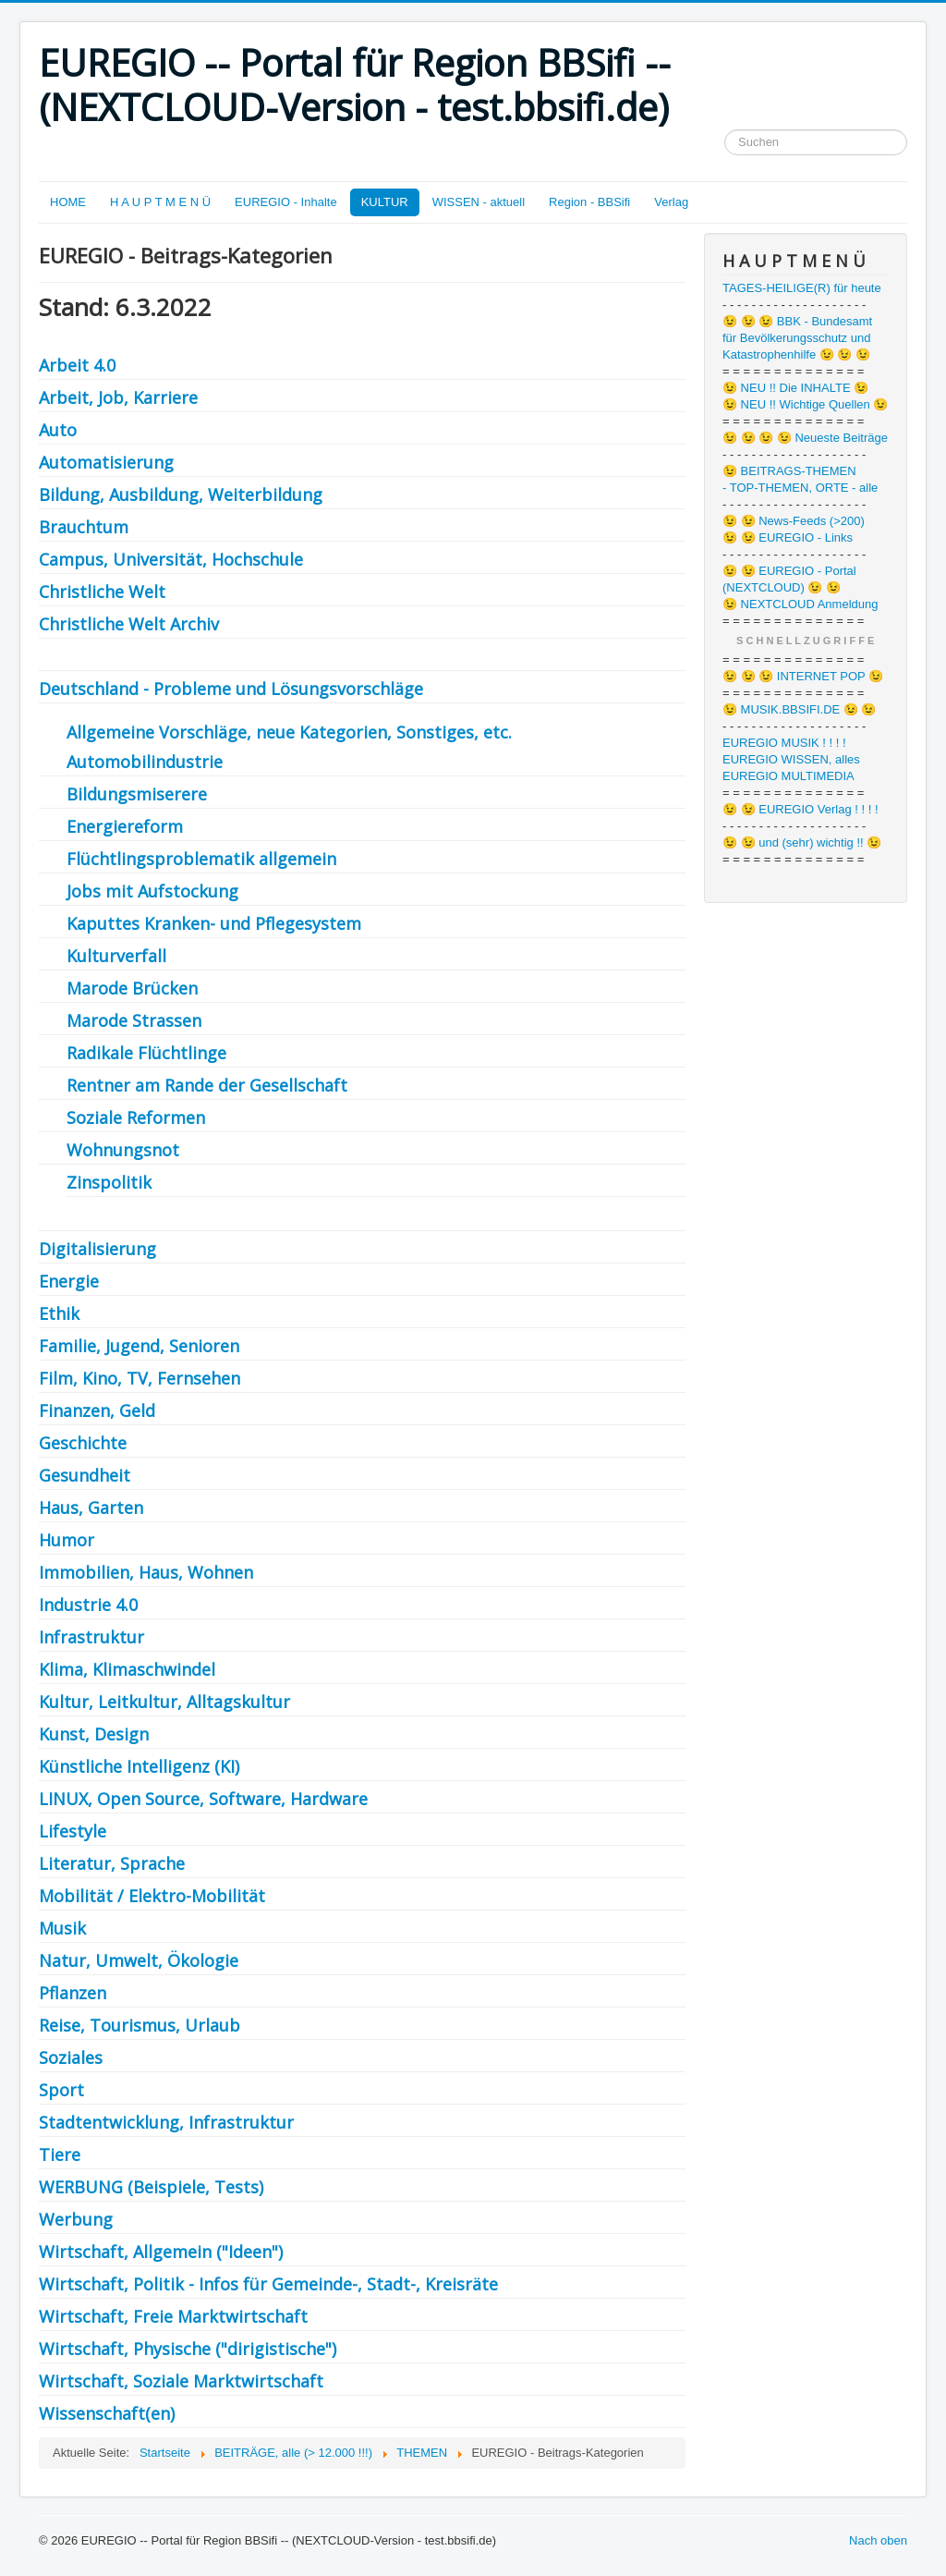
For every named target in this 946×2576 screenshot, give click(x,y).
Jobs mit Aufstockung (152, 891)
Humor (69, 1540)
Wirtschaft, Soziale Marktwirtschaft (181, 2381)
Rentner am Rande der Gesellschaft (207, 1085)
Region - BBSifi (589, 202)
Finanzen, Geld (97, 1410)
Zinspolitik (109, 1182)
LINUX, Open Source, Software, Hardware (203, 1799)
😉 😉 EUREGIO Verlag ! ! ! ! (800, 809)
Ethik (59, 1313)
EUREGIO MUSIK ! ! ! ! (784, 743)
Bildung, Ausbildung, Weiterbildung (180, 494)
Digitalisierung (97, 1249)
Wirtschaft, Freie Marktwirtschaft (173, 2316)
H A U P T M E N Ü (160, 202)
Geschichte (83, 1443)
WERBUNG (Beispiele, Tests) (151, 2187)
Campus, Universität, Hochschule (171, 559)
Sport (61, 2090)
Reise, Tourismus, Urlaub (139, 2025)
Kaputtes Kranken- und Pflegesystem (214, 923)
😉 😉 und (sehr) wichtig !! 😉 (801, 842)
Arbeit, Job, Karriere (118, 397)
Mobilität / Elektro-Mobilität (152, 1896)
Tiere (59, 2154)
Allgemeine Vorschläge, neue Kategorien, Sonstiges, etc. (289, 732)
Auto (58, 430)
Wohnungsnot (123, 1150)
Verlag (671, 202)
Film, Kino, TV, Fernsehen (139, 1378)
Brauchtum (83, 527)
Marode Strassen (134, 1020)
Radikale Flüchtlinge (146, 1053)
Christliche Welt (102, 591)
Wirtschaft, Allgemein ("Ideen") (161, 2251)
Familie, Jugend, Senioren (139, 1346)
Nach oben (878, 2540)
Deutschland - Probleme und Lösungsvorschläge (231, 689)
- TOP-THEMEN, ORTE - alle (800, 487)
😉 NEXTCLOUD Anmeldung (800, 604)
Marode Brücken (132, 988)
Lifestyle (72, 1831)
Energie (69, 1281)
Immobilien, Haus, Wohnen (146, 1572)
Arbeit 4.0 (77, 365)
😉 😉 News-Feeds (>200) (793, 521)
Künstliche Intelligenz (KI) (139, 1766)
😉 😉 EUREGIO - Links (787, 537)
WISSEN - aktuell (478, 202)
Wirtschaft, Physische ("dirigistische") (187, 2349)
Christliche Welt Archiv (131, 624)
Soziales (71, 2057)
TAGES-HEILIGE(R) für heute (801, 288)
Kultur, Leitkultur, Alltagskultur (164, 1702)
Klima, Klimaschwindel (127, 1669)
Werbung (76, 2219)
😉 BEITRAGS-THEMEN (789, 471)
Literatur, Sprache (112, 1863)
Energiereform (125, 826)
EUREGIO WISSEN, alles (791, 759)
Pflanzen (72, 1993)
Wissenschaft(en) (107, 2413)
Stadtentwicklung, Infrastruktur (168, 2122)
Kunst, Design (94, 1734)
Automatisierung (106, 462)
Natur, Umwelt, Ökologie (138, 1960)
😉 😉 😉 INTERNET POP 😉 (802, 676)
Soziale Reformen (136, 1117)
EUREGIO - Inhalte (286, 202)
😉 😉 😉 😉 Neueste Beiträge (805, 438)
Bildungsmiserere (137, 794)
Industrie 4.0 (88, 1604)
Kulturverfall (116, 956)
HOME (68, 202)
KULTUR (384, 202)
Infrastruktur (91, 1637)
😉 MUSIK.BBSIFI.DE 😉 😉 (799, 709)
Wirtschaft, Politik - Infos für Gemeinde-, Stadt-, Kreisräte (268, 2284)
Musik (62, 1928)
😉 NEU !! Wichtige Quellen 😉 (805, 404)
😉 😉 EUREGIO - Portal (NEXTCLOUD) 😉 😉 (789, 579)
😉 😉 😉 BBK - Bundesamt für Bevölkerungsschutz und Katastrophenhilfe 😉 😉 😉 (797, 337)
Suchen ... (724, 129)
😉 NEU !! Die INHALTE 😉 (795, 388)
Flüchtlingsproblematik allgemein (201, 859)
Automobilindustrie (145, 762)
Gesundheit (84, 1475)
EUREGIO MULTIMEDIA (788, 776)
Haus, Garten (93, 1507)
